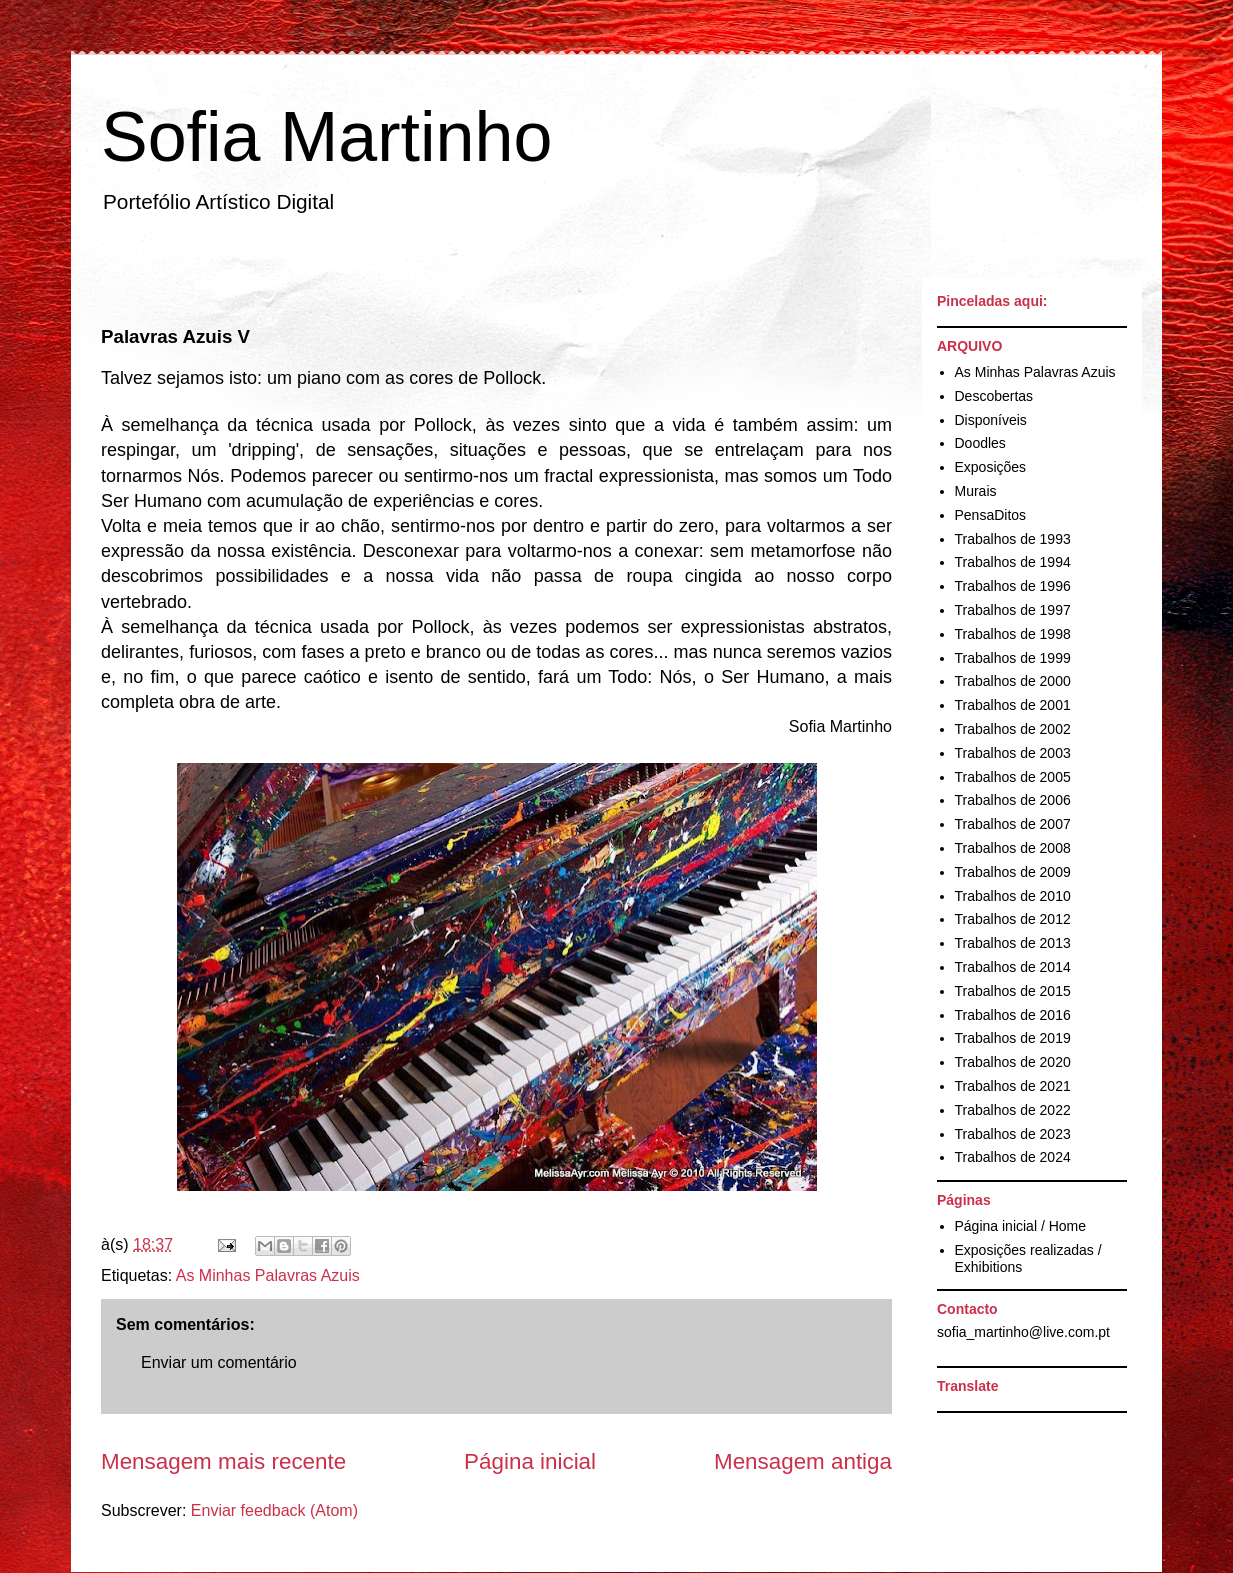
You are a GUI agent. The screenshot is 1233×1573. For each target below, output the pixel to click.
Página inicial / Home (1021, 1226)
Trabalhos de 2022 (1013, 1110)
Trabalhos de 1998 (1013, 634)
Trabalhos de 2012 (1013, 919)
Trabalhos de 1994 (1013, 562)
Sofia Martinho (326, 137)
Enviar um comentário (219, 1362)
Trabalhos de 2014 (1013, 967)
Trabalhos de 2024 (1013, 1157)
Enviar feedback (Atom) (274, 1510)
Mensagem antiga (803, 1461)
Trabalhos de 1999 (1013, 658)
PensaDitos (991, 515)
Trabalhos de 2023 (1013, 1134)
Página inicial (530, 1461)
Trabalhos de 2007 (1013, 824)
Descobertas (994, 396)
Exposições (991, 467)
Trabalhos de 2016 (1013, 1015)
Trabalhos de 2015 (1013, 991)
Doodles (980, 443)
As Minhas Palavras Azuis (268, 1275)
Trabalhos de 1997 (1013, 610)
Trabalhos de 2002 (1013, 729)
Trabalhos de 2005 (1013, 777)
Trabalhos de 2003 (1013, 753)
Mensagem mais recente (223, 1461)
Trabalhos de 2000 (1013, 681)
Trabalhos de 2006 (1013, 800)
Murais (976, 491)
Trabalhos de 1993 (1013, 539)
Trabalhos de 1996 (1013, 586)
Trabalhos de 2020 (1013, 1062)
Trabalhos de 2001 (1013, 705)
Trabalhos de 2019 (1013, 1038)
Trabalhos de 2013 (1013, 943)
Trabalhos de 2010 (1013, 896)
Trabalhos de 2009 (1013, 872)
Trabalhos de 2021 (1013, 1086)
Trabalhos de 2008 (1013, 848)
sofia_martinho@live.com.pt (1023, 1332)
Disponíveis (991, 420)
